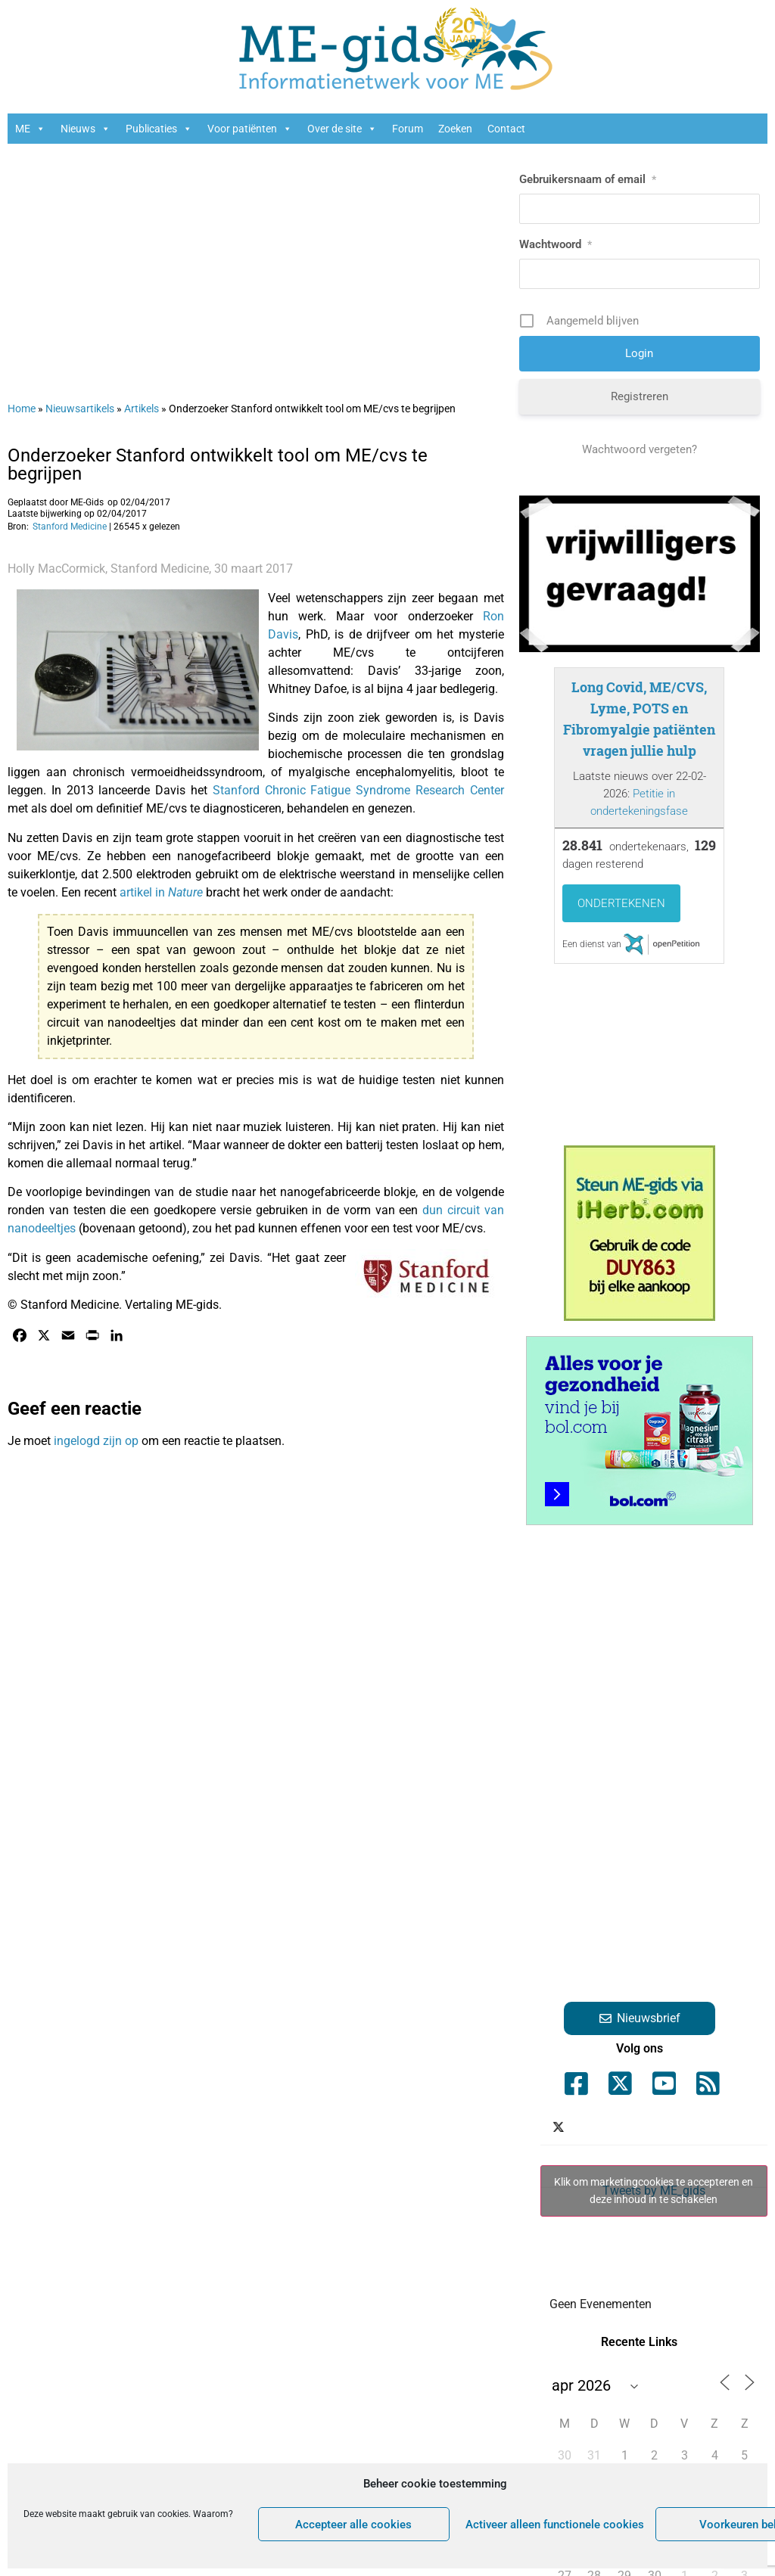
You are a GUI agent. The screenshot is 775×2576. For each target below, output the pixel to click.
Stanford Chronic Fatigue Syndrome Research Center (358, 790)
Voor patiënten (249, 129)
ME (30, 129)
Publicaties (159, 129)
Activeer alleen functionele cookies (554, 2524)
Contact (506, 129)
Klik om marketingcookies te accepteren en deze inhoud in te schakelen (653, 2190)
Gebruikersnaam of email (587, 179)
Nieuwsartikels (79, 408)
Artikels (141, 408)
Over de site (342, 129)
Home (22, 408)
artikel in (163, 892)
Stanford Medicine (70, 526)
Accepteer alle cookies (353, 2524)
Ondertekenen (621, 903)
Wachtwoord (555, 244)
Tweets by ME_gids (653, 2191)
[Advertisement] (256, 265)
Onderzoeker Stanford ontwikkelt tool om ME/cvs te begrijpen (218, 464)
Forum (407, 129)
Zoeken (455, 129)
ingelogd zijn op (96, 1441)
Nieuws (85, 129)
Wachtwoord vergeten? (639, 449)
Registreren (639, 396)
